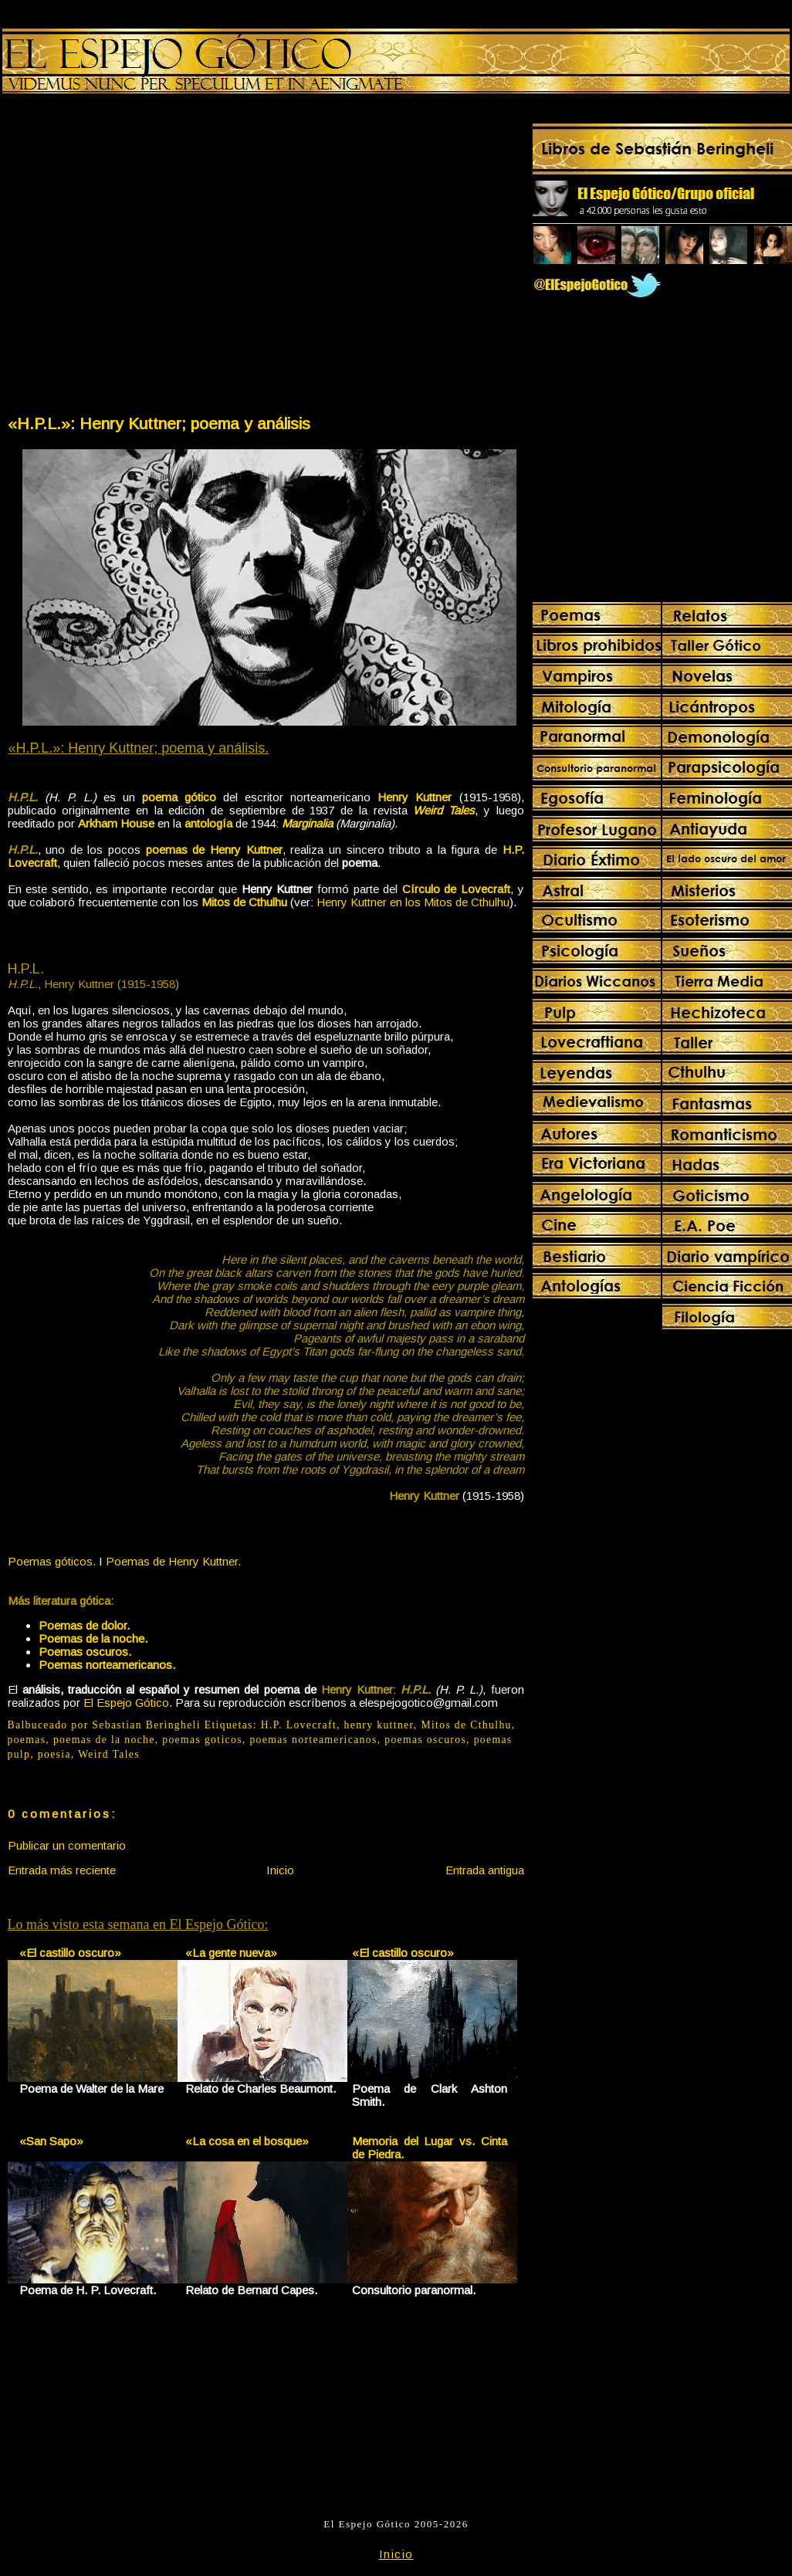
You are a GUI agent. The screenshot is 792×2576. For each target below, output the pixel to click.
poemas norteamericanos (313, 1739)
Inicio (280, 1870)
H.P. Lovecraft (299, 1725)
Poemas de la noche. (93, 1638)
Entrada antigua (484, 1870)
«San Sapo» (51, 2141)
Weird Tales (109, 1754)
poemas (27, 1739)
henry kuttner (379, 1725)
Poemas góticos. (52, 1561)
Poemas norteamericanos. (107, 1664)
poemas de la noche (104, 1739)
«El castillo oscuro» (70, 1952)
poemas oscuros (425, 1739)
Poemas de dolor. (84, 1625)
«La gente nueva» (231, 1952)
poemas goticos (202, 1739)
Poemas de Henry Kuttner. (173, 1561)
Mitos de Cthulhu (466, 1725)
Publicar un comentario (67, 1845)
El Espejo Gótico (126, 1702)
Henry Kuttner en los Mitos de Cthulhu (412, 902)
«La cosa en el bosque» (247, 2141)
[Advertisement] (146, 257)
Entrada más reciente (62, 1870)
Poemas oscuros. (85, 1651)
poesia (54, 1754)
